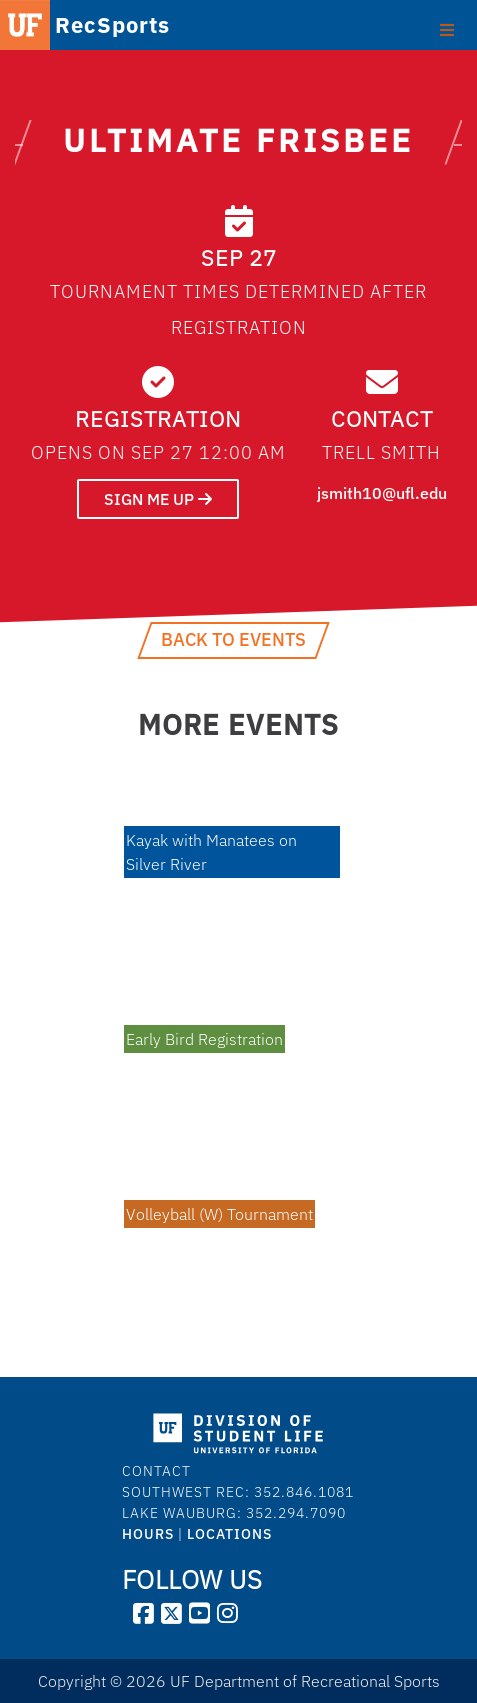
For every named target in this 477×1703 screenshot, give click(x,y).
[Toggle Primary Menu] (446, 28)
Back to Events (233, 639)
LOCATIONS (229, 1534)
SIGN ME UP (158, 499)
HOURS (148, 1534)
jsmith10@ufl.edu (382, 493)
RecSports (91, 25)
